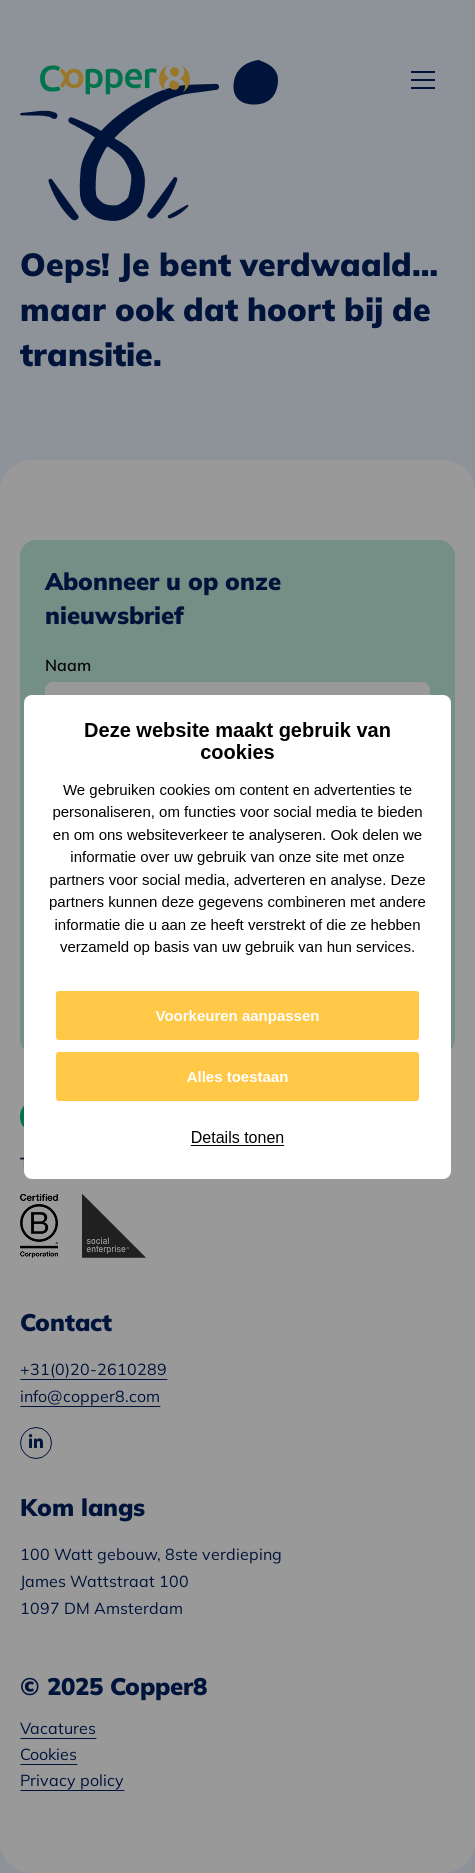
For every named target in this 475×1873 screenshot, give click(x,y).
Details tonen (237, 1137)
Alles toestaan (238, 1076)
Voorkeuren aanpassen (238, 1015)
